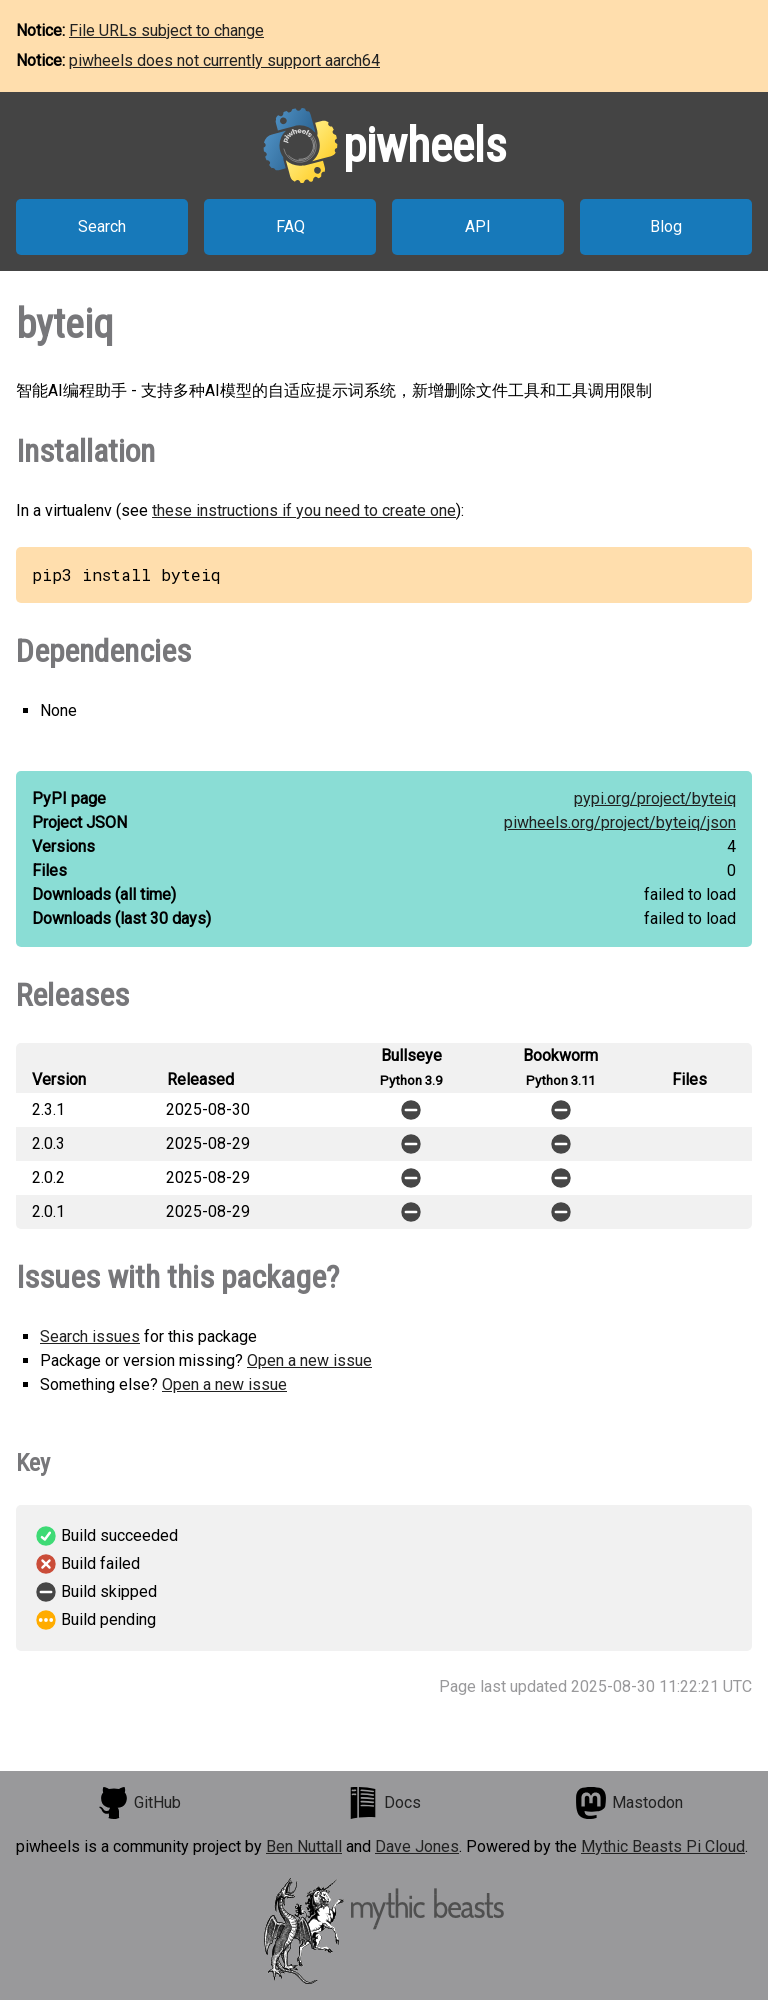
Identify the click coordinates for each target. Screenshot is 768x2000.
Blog (666, 226)
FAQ (290, 226)
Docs (384, 1803)
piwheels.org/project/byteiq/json (620, 822)
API (478, 226)
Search (102, 226)
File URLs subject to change (166, 30)
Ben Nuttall (304, 1846)
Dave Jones (417, 1846)
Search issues (90, 1336)
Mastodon (629, 1803)
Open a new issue (309, 1360)
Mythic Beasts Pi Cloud (663, 1846)
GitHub (139, 1803)
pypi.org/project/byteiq (655, 798)
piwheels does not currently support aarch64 (224, 60)
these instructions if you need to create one (304, 510)
